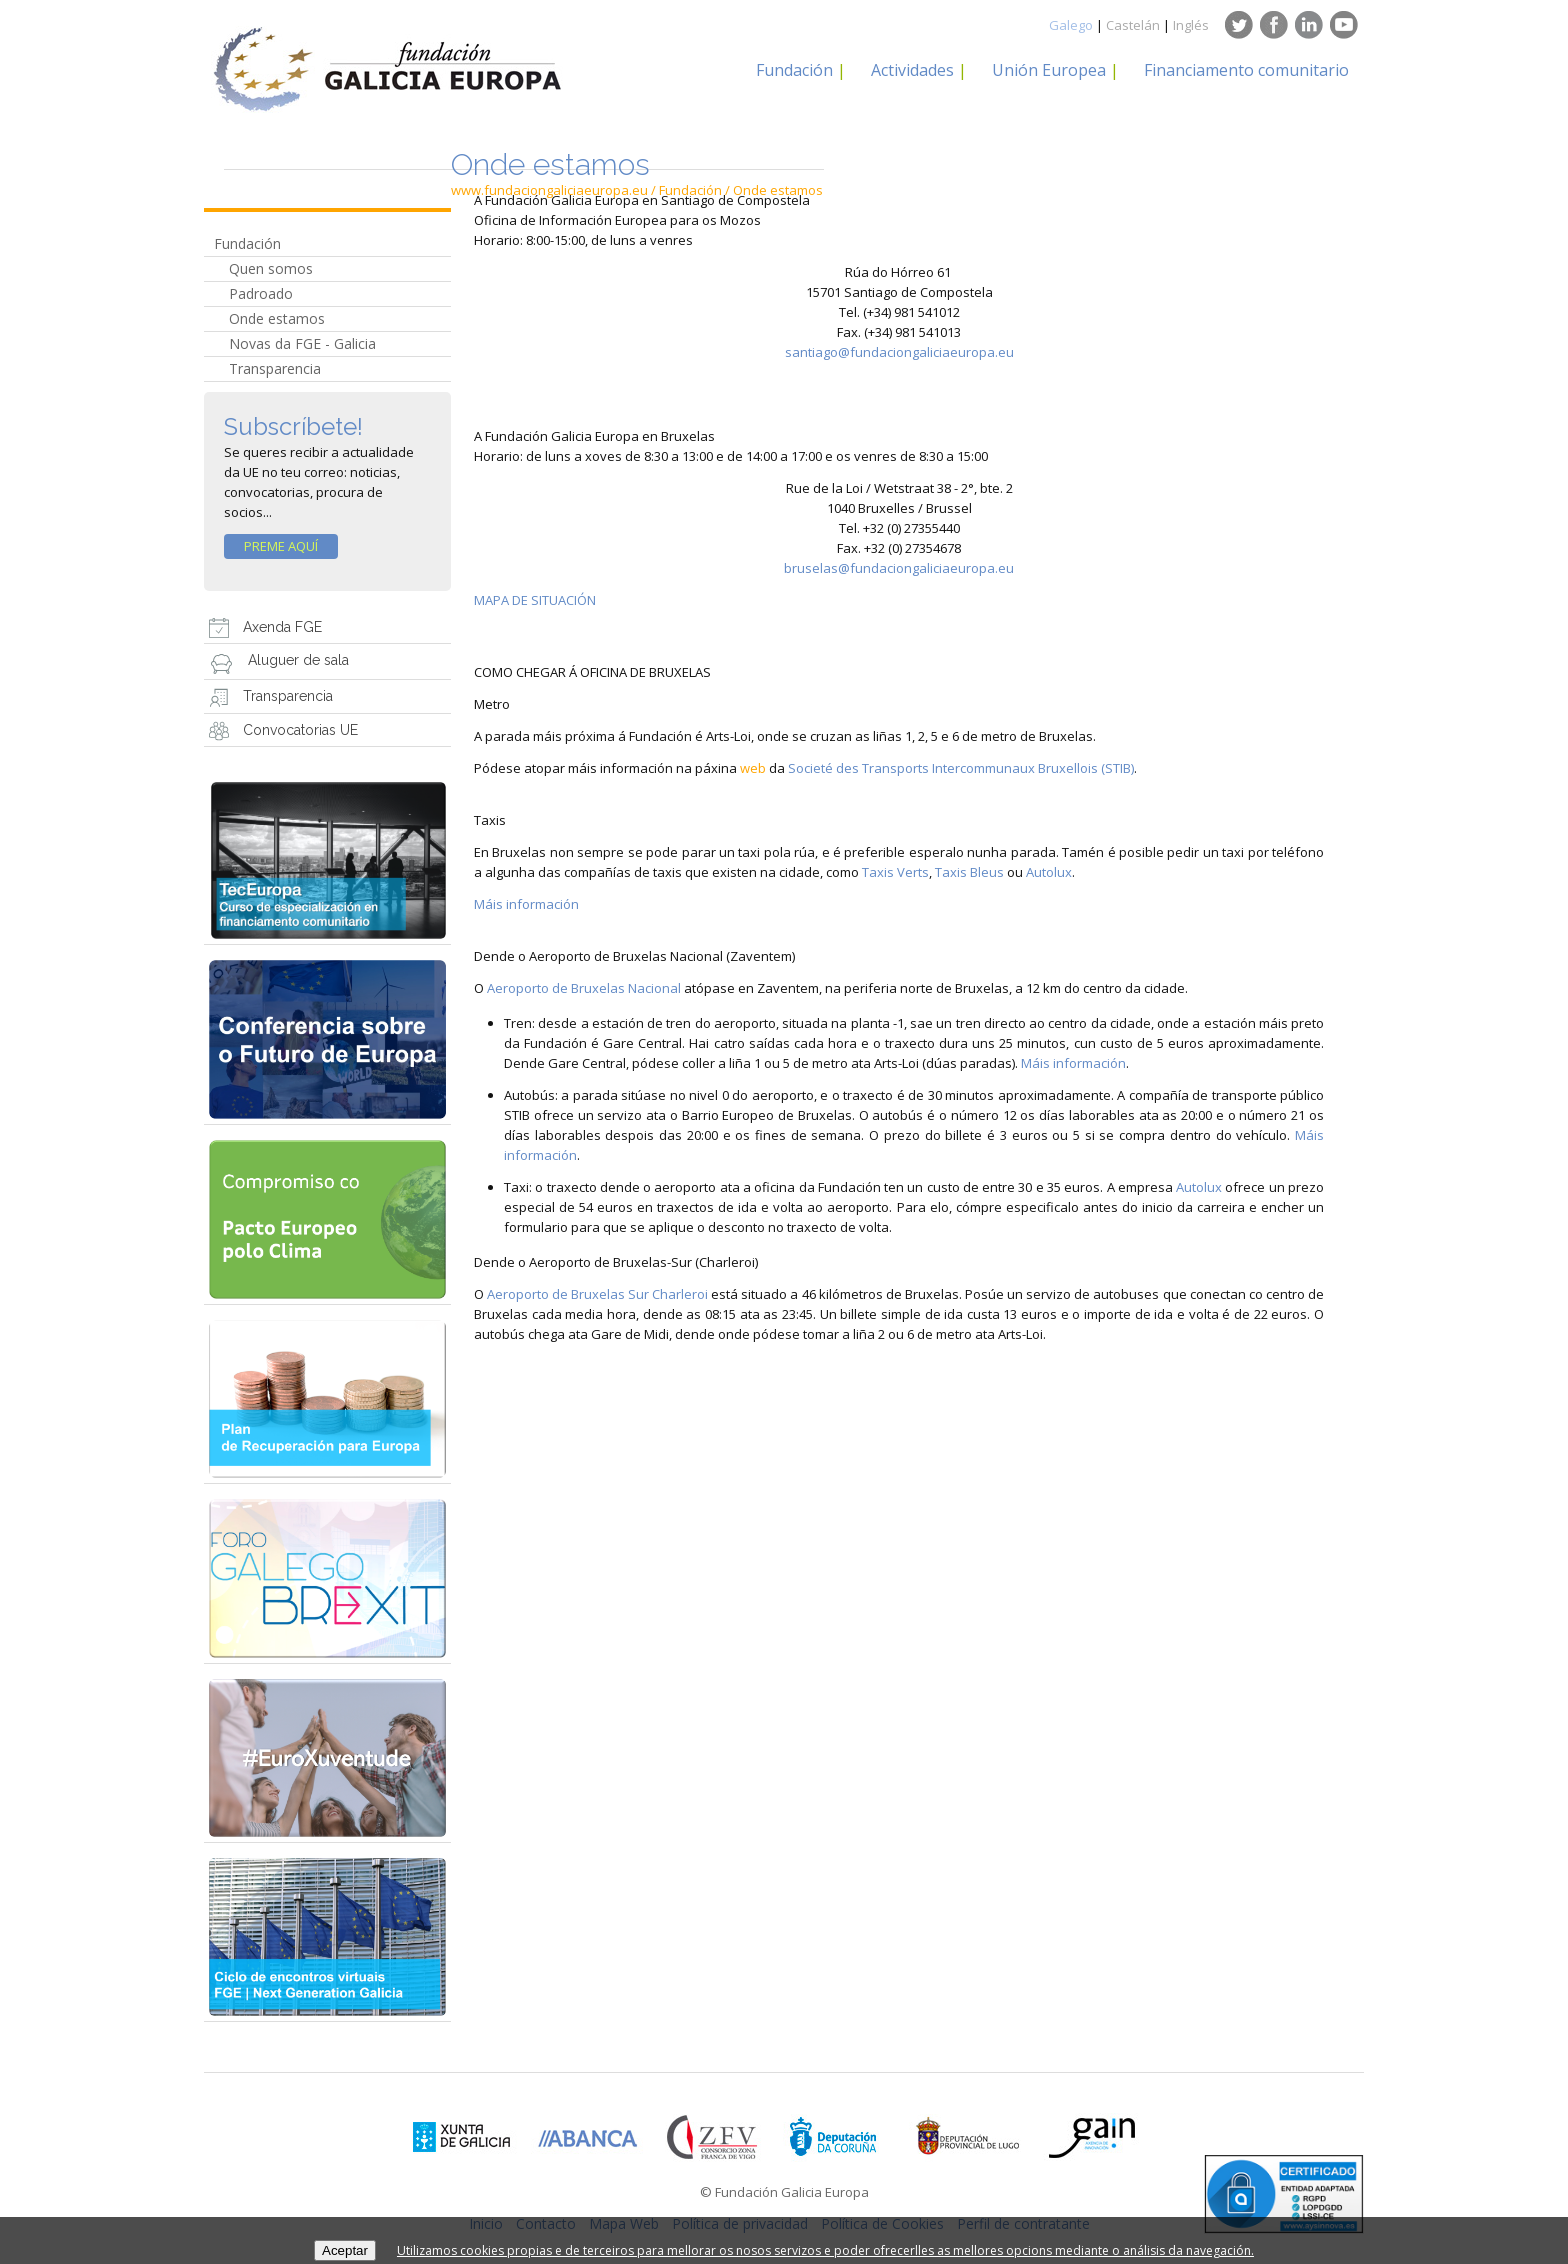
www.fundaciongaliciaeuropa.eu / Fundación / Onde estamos (637, 190)
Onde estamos (277, 318)
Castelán (1133, 25)
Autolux (1049, 872)
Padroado (261, 293)
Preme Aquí (281, 546)
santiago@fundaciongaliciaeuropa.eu (899, 352)
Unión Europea (1049, 70)
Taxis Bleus (969, 872)
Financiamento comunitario (1246, 70)
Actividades (912, 70)
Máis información (526, 904)
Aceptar (345, 2250)
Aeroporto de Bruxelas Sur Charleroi (597, 1294)
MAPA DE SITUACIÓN (535, 600)
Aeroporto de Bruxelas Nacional (584, 988)
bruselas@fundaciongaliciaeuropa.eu (899, 568)
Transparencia (275, 368)
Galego (1071, 25)
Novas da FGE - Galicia (302, 343)
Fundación (794, 70)
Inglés (1191, 25)
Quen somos (271, 268)
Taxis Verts (895, 872)
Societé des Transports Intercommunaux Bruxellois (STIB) (961, 768)
